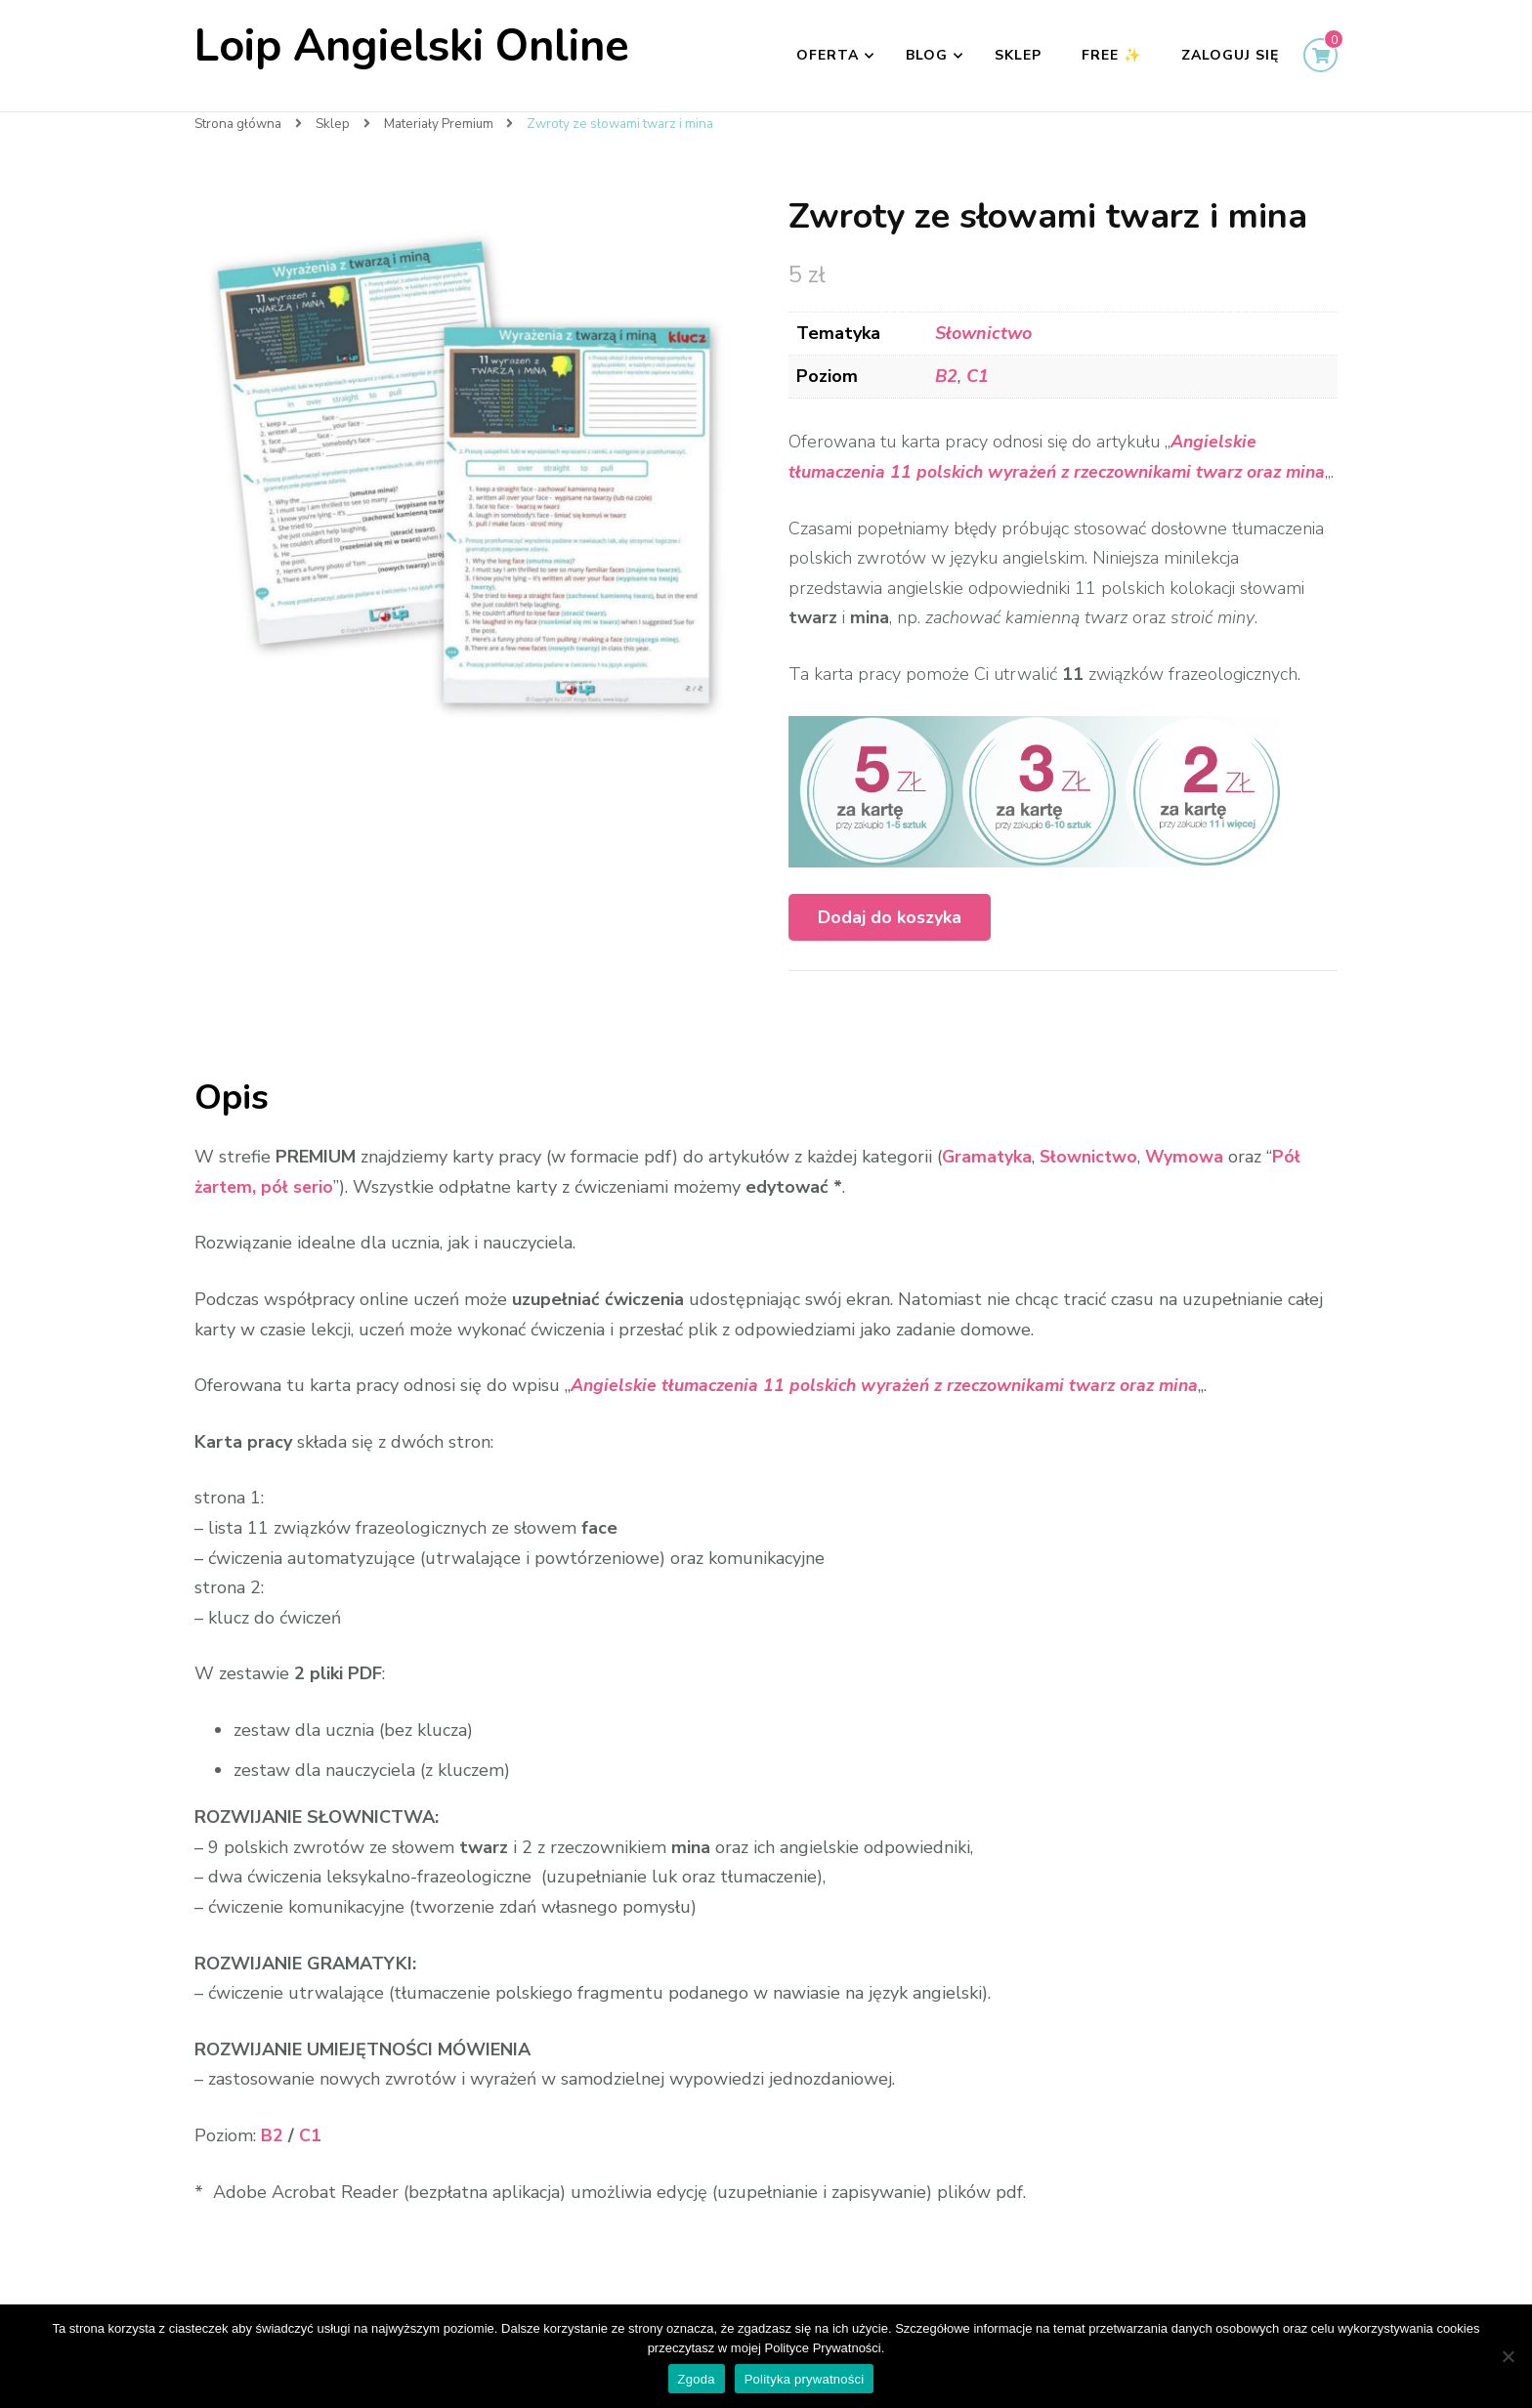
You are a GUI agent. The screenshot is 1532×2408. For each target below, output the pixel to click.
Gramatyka (988, 1187)
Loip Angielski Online (411, 46)
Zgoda (696, 2379)
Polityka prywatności (805, 2379)
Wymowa (1188, 1187)
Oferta (827, 55)
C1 (977, 376)
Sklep (1018, 55)
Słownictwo (983, 333)
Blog (927, 55)
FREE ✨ (1111, 55)
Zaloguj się (1230, 55)
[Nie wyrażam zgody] (1507, 2356)
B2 (946, 376)
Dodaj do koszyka (889, 947)
